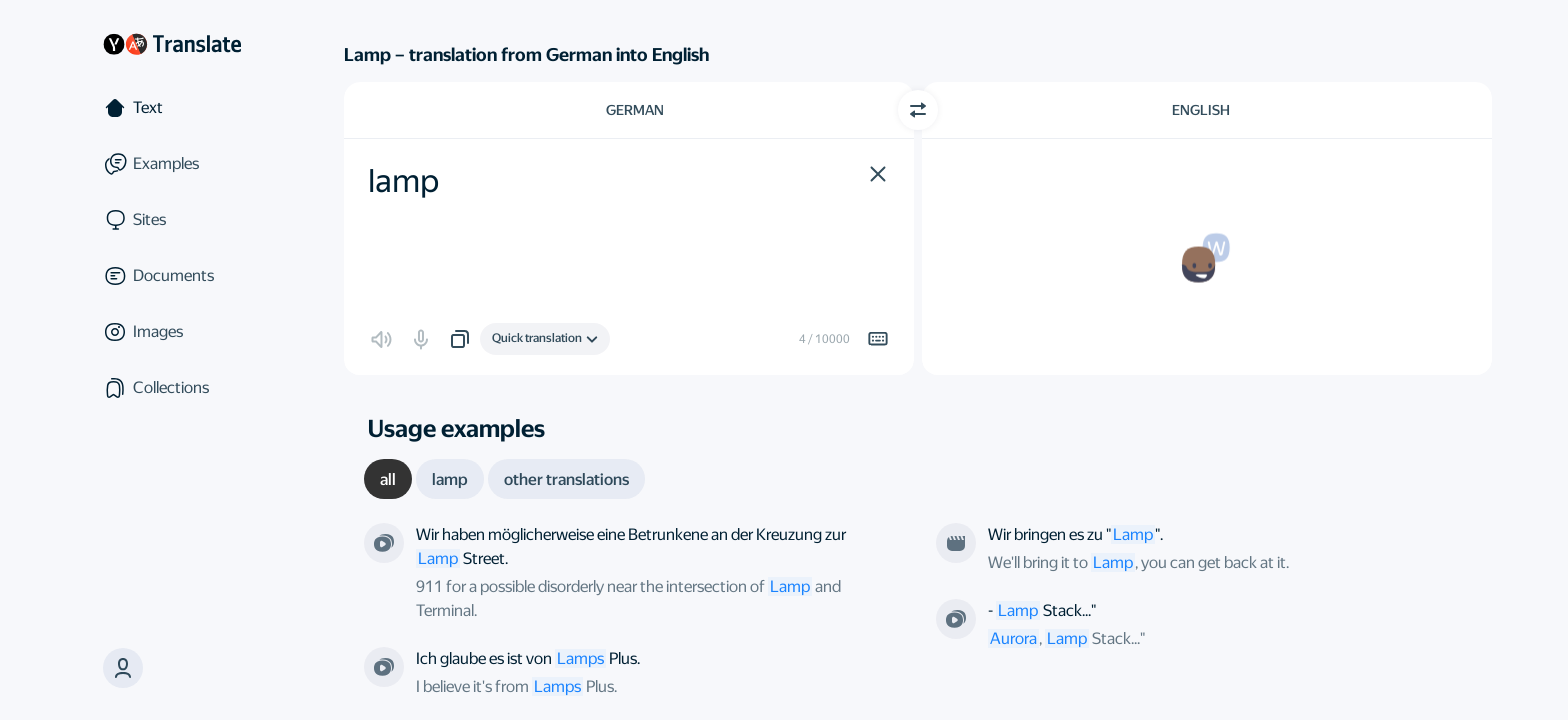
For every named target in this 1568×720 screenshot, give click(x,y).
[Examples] (172, 164)
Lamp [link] (790, 586)
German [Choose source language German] (635, 110)
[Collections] (172, 388)
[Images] (172, 332)
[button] (878, 174)
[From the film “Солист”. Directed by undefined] (956, 543)
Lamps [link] (557, 686)
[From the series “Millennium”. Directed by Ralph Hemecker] (384, 543)
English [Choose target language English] (1201, 110)
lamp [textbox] (403, 181)
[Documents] (172, 276)
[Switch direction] (918, 110)
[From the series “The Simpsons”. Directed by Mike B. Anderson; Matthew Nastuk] (384, 667)
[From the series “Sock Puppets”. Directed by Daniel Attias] (956, 619)
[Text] (172, 108)
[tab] (388, 479)
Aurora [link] (1013, 638)
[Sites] (172, 220)
